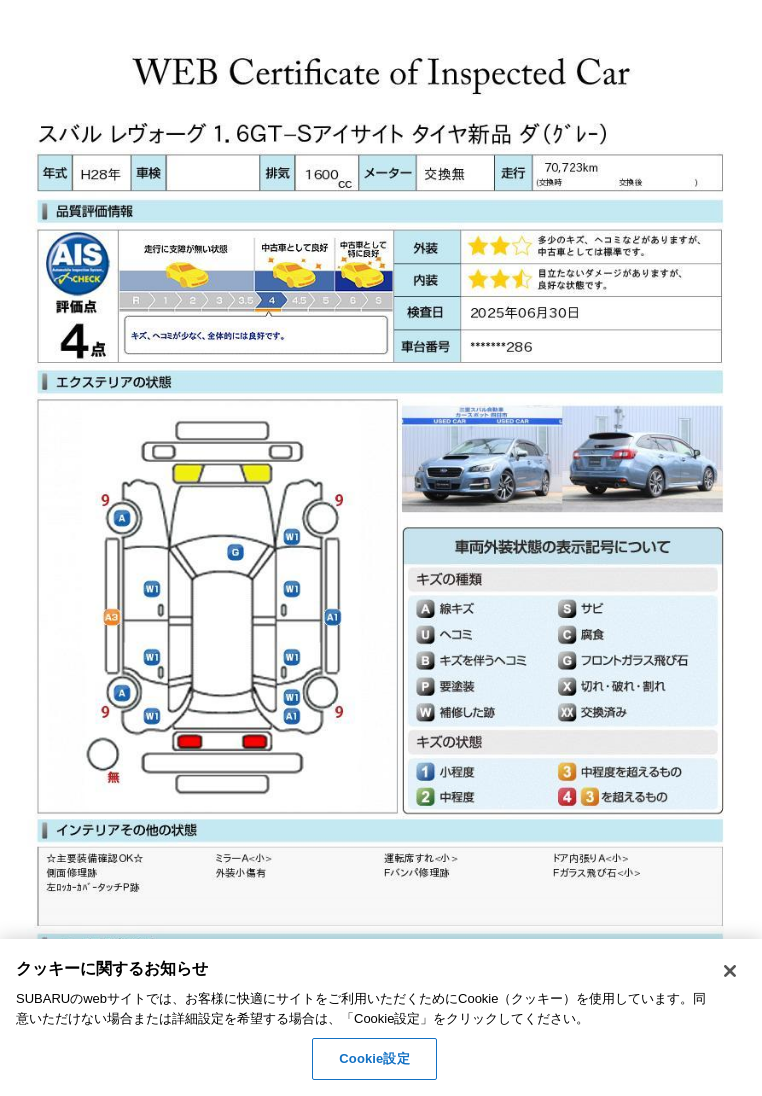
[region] (381, 1017)
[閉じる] (730, 971)
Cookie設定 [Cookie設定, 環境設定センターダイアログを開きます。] (374, 1058)
